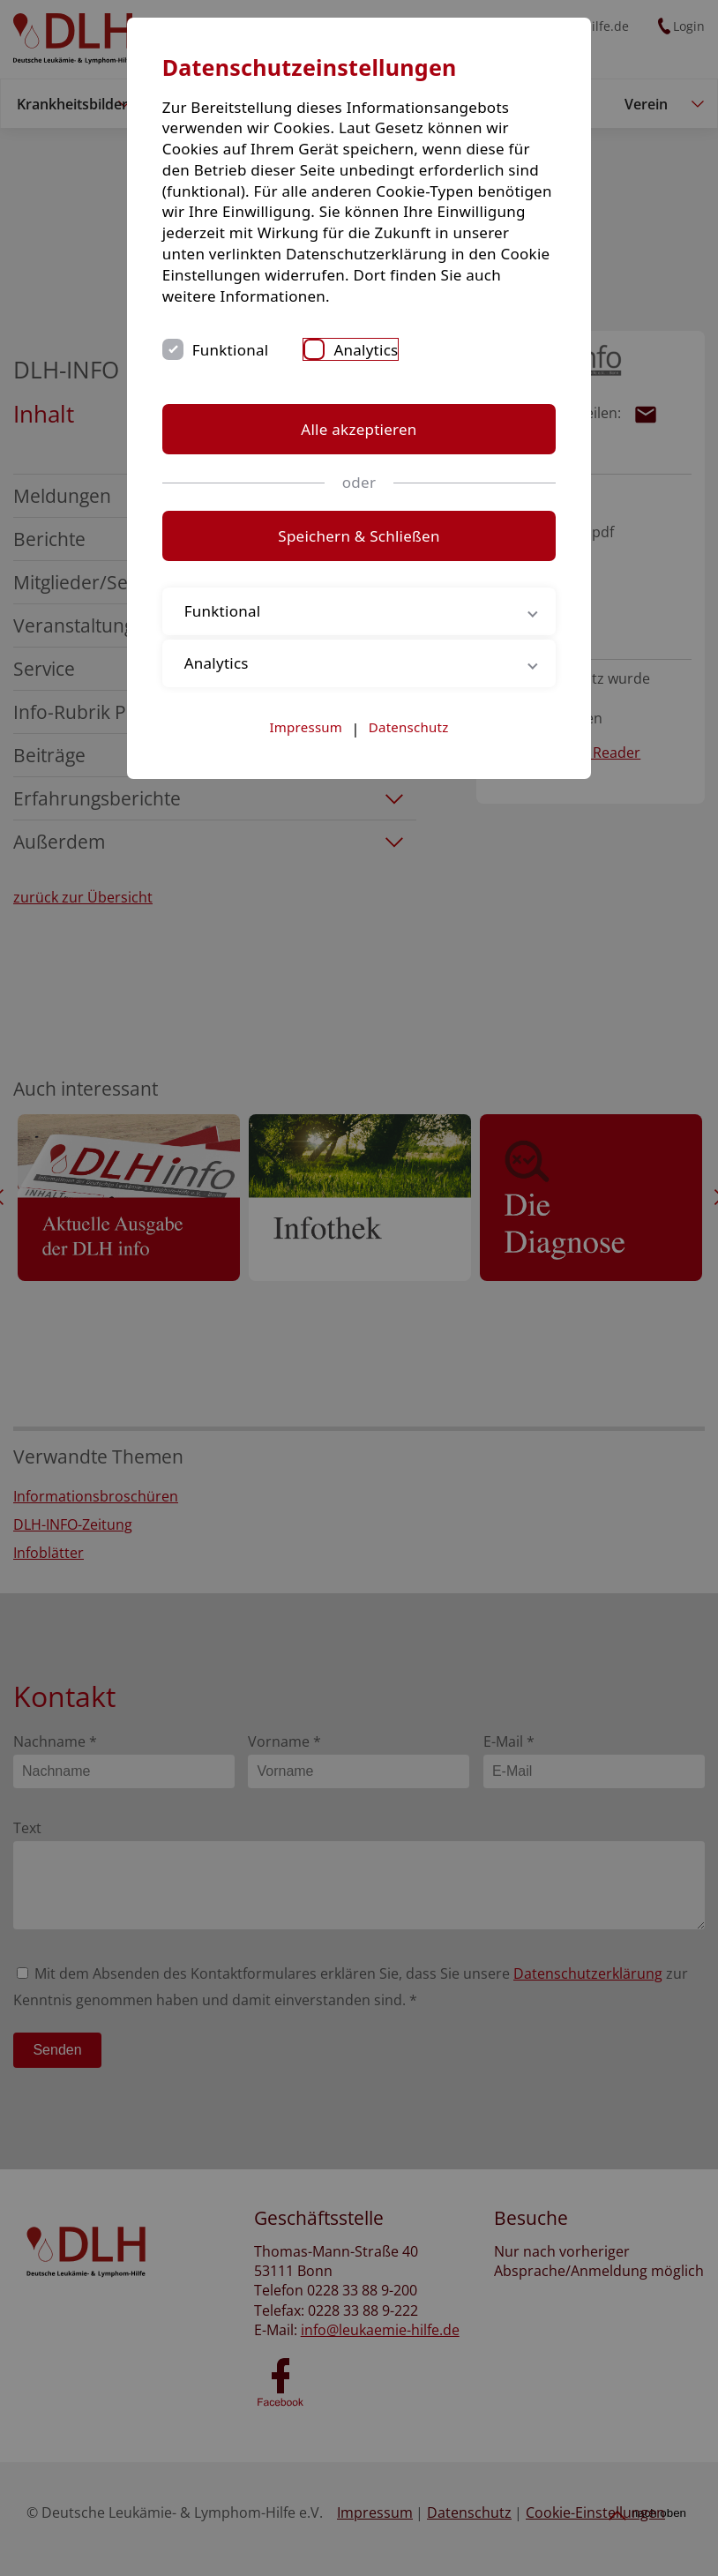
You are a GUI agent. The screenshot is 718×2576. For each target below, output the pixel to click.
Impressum (306, 727)
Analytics (378, 350)
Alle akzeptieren (358, 429)
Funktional (242, 350)
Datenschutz (409, 727)
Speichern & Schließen (358, 536)
